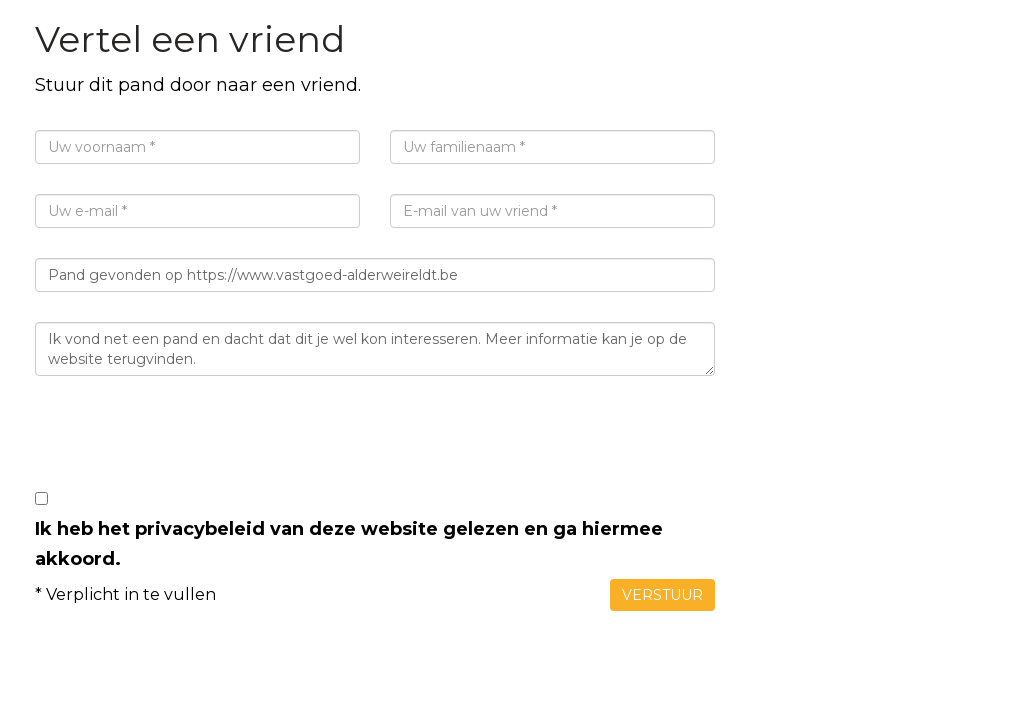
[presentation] (187, 445)
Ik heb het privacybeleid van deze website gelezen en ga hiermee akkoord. (349, 544)
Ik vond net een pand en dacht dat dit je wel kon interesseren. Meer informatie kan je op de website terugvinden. (375, 349)
